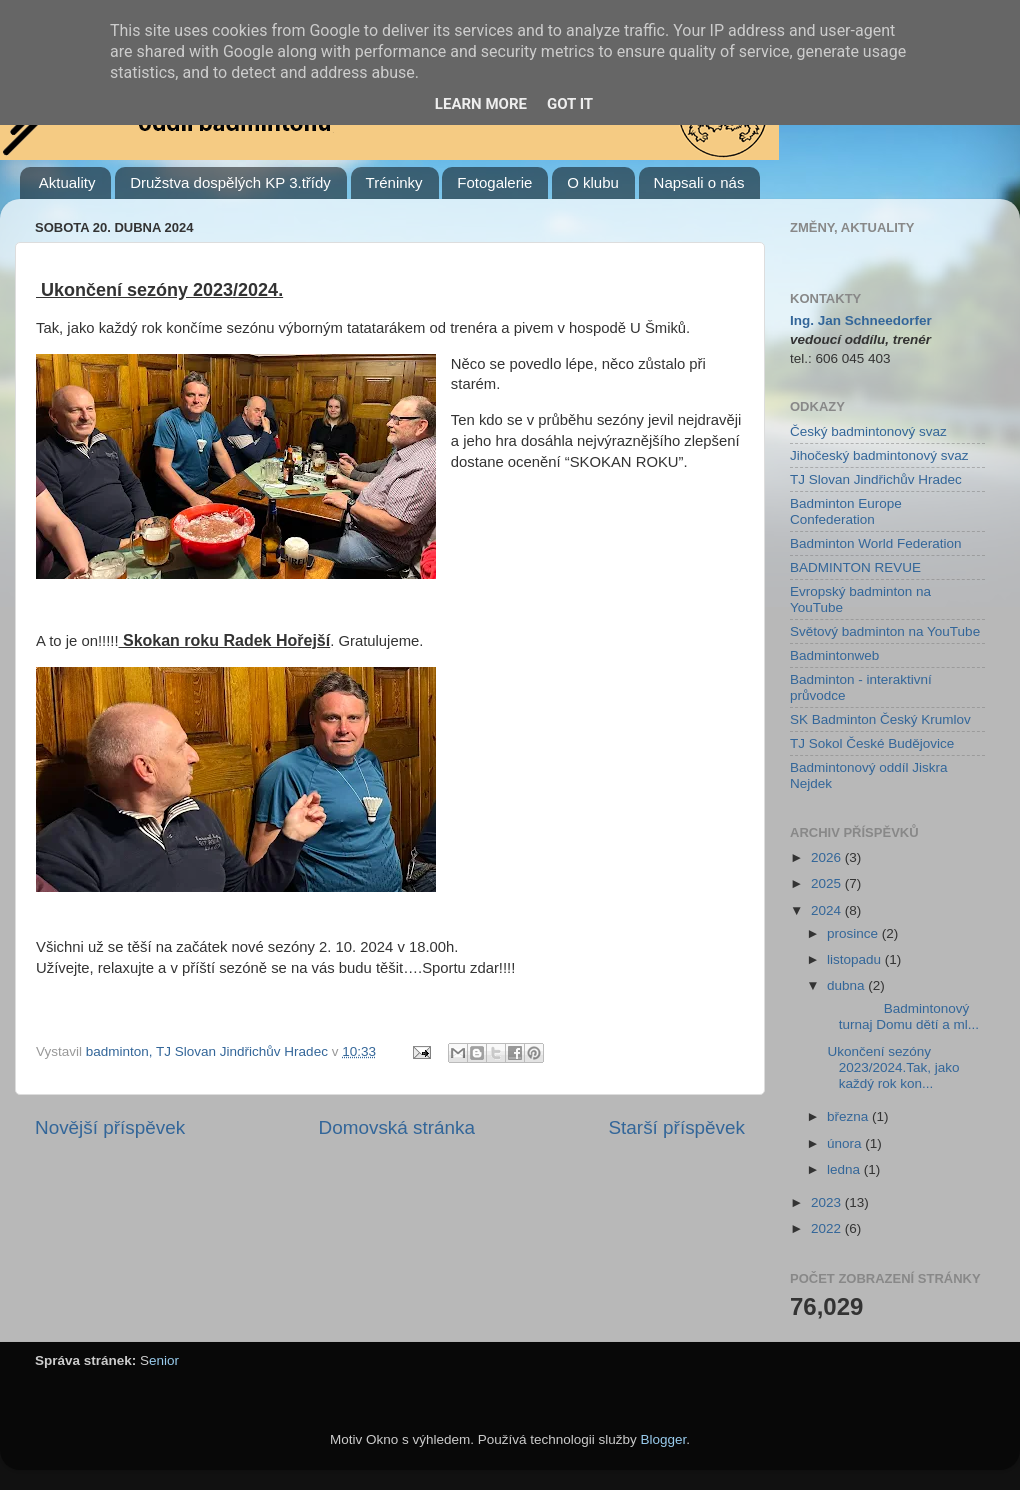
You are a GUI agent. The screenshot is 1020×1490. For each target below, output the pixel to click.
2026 (828, 857)
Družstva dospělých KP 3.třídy (230, 182)
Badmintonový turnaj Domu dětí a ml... (901, 1016)
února (846, 1143)
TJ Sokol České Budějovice (872, 743)
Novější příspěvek (110, 1127)
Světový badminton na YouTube (885, 631)
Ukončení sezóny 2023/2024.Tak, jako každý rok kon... (892, 1067)
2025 (828, 883)
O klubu (593, 182)
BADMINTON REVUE (855, 567)
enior (164, 1360)
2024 (828, 910)
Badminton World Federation (876, 543)
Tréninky (394, 182)
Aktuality (67, 182)
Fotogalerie (494, 182)
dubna (847, 985)
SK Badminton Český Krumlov (880, 719)
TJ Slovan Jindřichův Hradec (876, 479)
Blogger (664, 1439)
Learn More (481, 104)
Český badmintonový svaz (868, 431)
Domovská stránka (397, 1127)
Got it (570, 104)
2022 (828, 1228)
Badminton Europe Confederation (846, 511)
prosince (854, 933)
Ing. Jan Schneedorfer (861, 320)
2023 (828, 1202)
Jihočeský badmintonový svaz (879, 455)
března (849, 1116)
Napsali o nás (699, 182)
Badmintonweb (834, 655)
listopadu (856, 959)
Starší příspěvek (677, 1127)
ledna (845, 1169)
